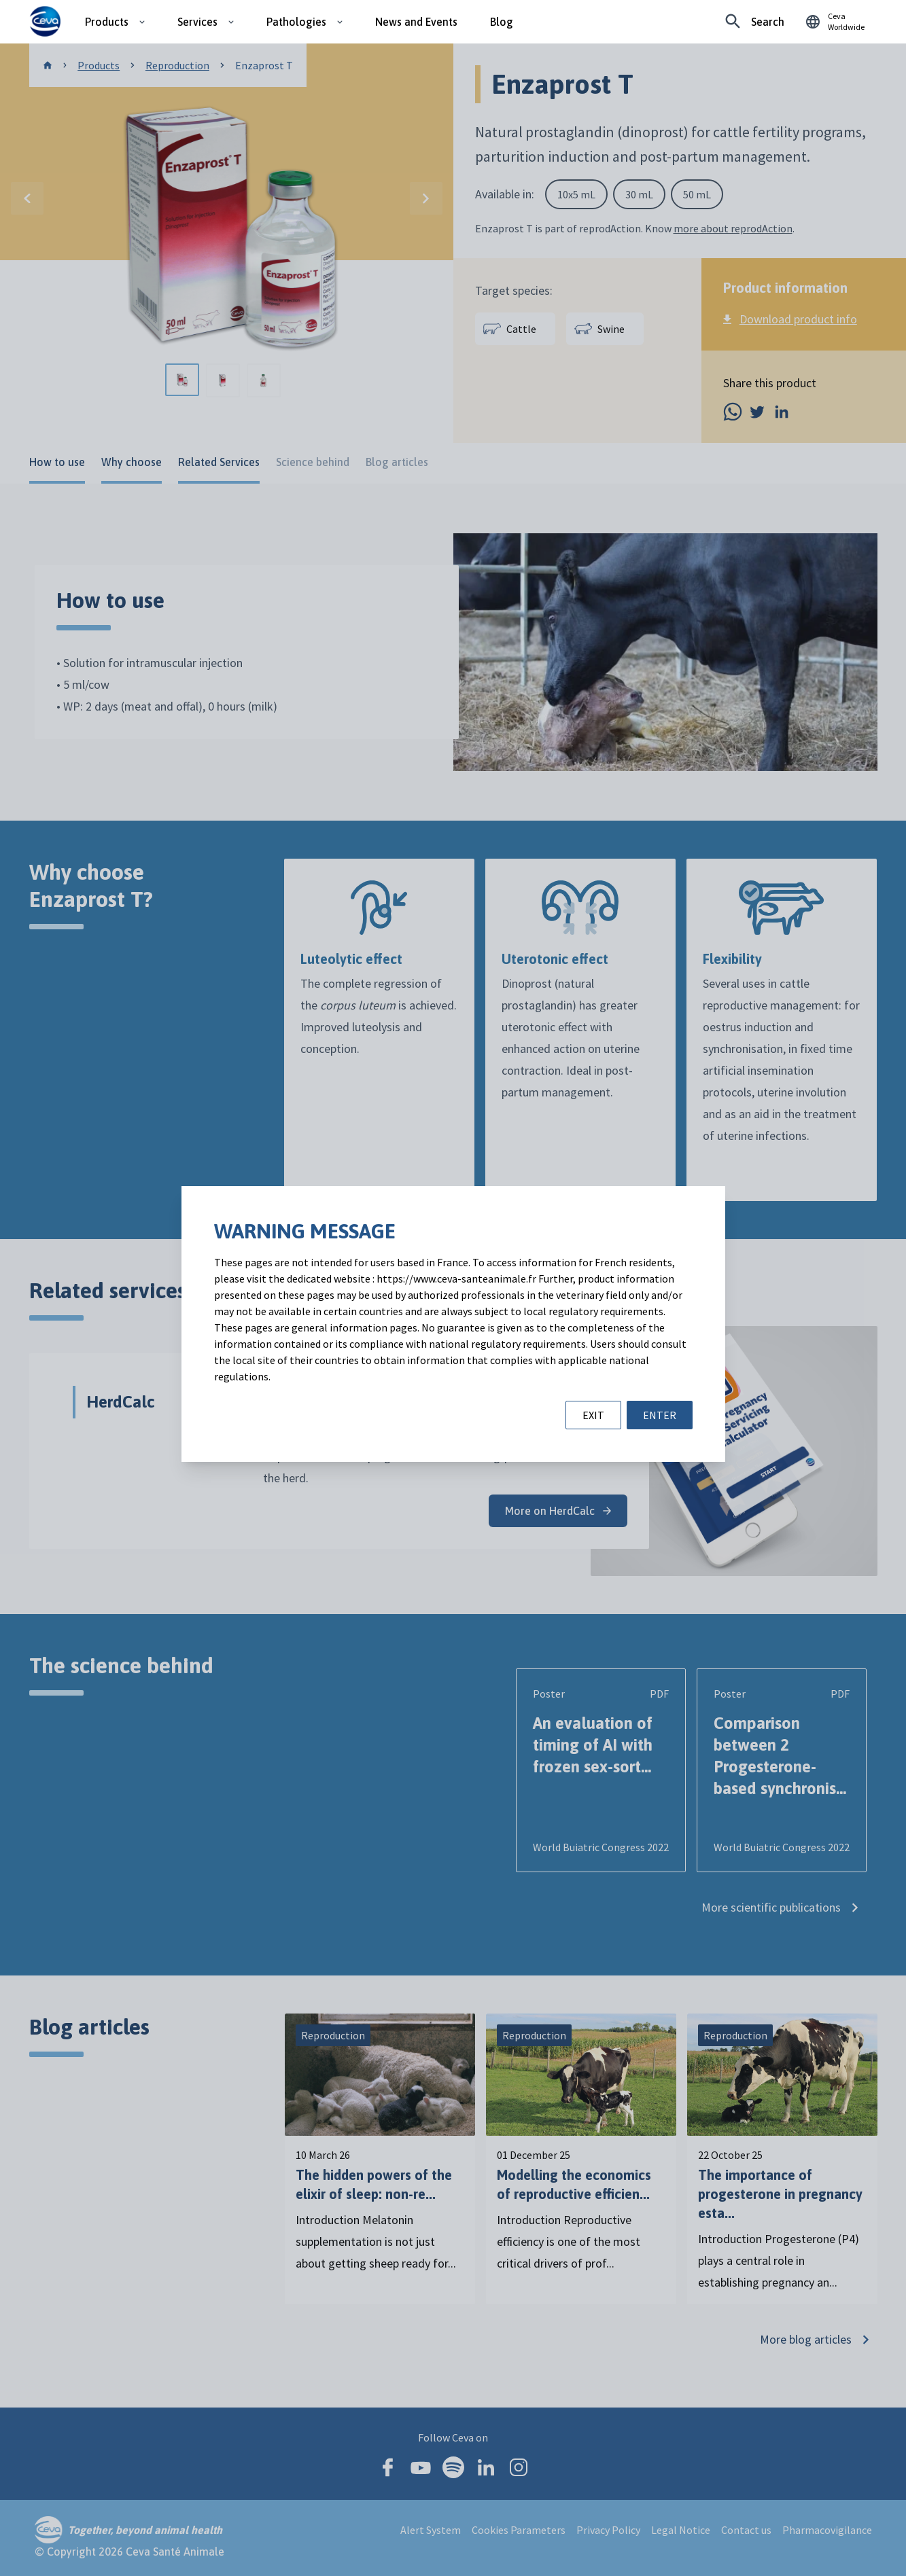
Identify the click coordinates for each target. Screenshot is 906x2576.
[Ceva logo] (45, 21)
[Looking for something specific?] (754, 22)
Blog (501, 22)
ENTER (659, 1415)
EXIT (593, 1415)
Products (106, 22)
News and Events (416, 22)
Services (197, 22)
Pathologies (296, 22)
